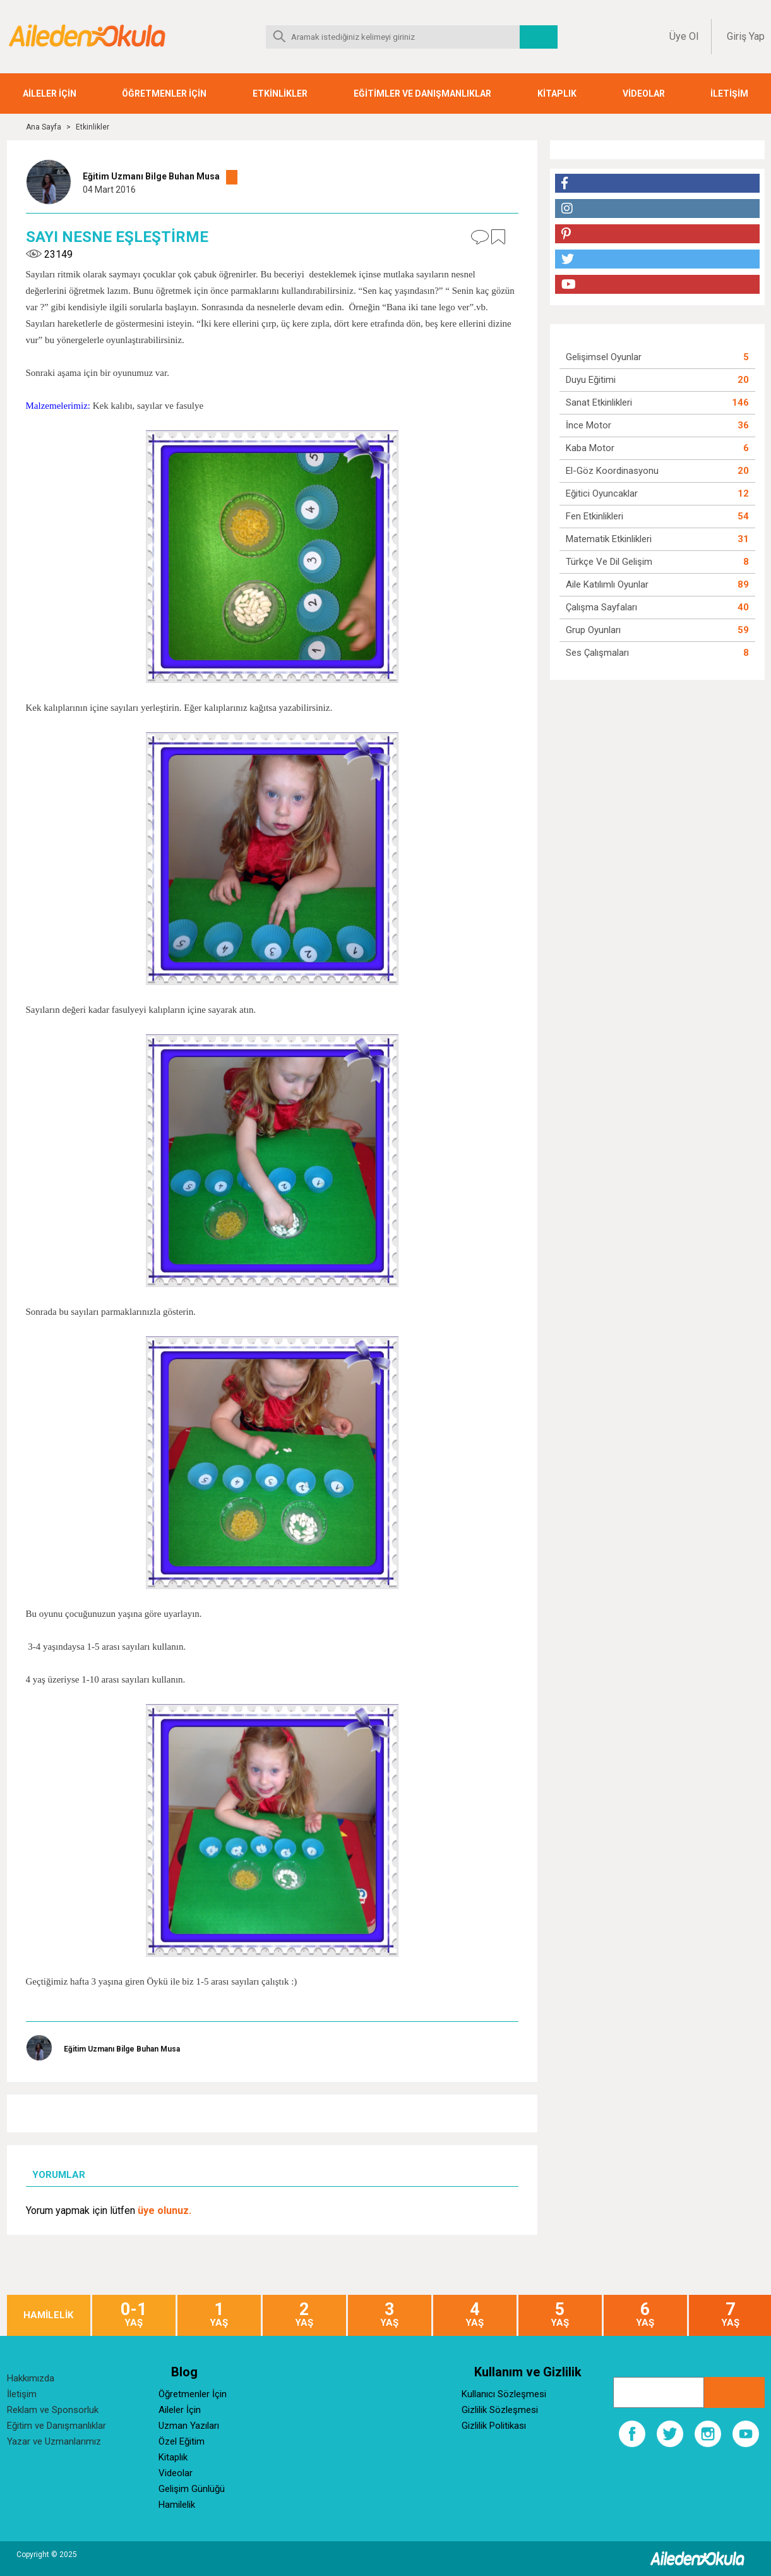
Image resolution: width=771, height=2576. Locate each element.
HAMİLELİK (48, 2315)
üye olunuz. (164, 2210)
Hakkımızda (30, 2378)
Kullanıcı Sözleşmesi (504, 2394)
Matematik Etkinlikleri (609, 539)
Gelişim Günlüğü (191, 2488)
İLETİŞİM (729, 93)
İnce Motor (588, 425)
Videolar (175, 2473)
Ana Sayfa (43, 127)
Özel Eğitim (181, 2441)
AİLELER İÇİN (49, 93)
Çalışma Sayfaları (601, 607)
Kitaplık (173, 2457)
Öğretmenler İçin (192, 2394)
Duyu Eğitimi (591, 379)
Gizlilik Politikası (494, 2425)
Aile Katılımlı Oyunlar (607, 584)
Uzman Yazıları (188, 2425)
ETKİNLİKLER (280, 93)
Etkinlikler (92, 127)
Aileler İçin (179, 2410)
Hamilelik (176, 2504)
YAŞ (134, 2314)
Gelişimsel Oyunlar (604, 357)
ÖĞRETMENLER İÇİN (164, 93)
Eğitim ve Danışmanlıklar (56, 2425)
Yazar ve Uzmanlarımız (54, 2441)
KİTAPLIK (557, 93)
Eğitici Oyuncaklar (602, 493)
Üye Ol (683, 36)
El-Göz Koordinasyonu (612, 470)
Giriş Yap (746, 36)
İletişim (22, 2394)
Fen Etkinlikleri (594, 516)
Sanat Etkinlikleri (599, 402)
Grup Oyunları (593, 630)
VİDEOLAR (644, 93)
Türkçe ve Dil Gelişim (609, 561)
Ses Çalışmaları (597, 652)
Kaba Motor (590, 448)
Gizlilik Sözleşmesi (500, 2410)
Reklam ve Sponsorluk (53, 2410)
